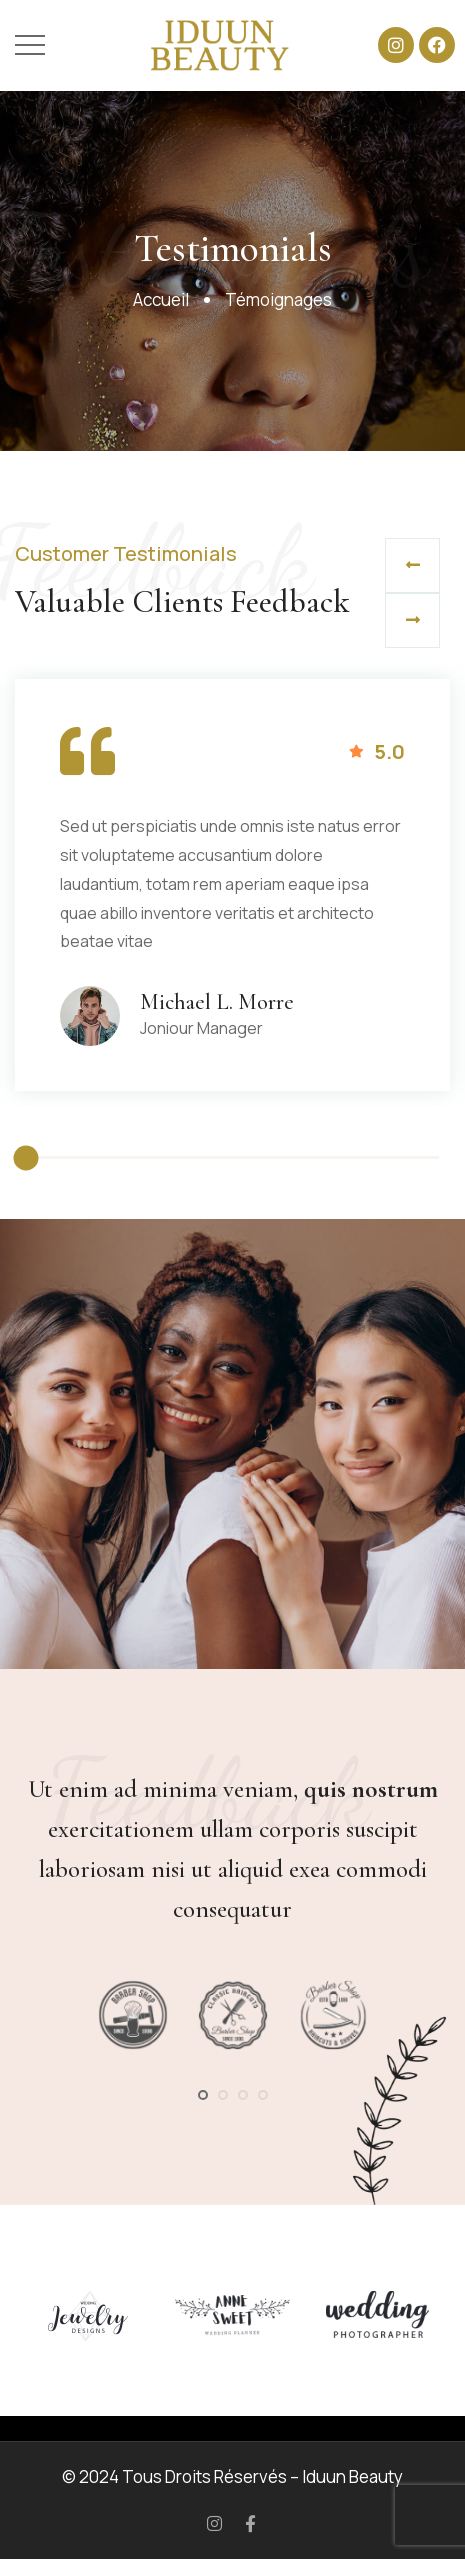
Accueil (161, 299)
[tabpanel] (133, 2015)
